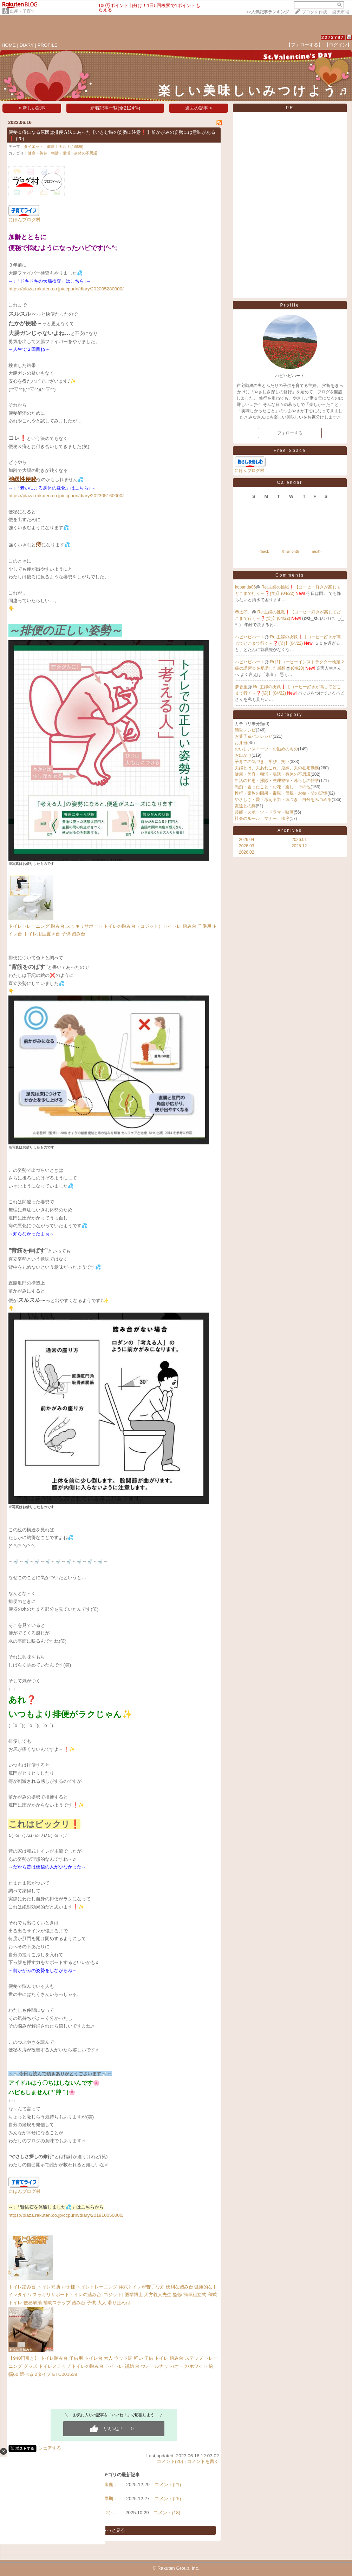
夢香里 (241, 686)
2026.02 (246, 852)
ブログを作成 (314, 11)
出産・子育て (22, 11)
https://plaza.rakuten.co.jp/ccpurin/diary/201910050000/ (66, 2215)
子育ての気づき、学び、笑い (262, 761)
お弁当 (241, 742)
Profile (289, 305)
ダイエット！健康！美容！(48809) (53, 146)
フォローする (289, 433)
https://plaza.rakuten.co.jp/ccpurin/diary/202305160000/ (66, 495)
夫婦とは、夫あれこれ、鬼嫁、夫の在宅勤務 (277, 767)
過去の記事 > (198, 108)
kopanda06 (245, 587)
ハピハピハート (250, 637)
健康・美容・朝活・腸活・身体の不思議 (62, 153)
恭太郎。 (243, 612)
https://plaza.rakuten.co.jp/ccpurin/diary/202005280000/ (66, 288)
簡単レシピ (245, 730)
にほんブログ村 (24, 219)
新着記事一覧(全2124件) (115, 108)
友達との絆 (245, 805)
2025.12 (299, 845)
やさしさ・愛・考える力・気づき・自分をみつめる (283, 799)
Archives (290, 830)
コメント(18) (167, 2512)
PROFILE (48, 45)
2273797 (332, 37)
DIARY (27, 45)
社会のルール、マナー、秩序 (262, 818)
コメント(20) (170, 2461)
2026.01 (299, 839)
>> (267, 11)
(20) (20, 138)
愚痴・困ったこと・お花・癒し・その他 (273, 786)
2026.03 (246, 845)
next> (316, 551)
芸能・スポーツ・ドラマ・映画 (264, 812)
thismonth (290, 551)
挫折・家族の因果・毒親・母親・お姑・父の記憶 (281, 793)
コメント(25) (168, 2498)
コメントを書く (203, 2461)
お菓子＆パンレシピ (254, 736)
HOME (9, 45)
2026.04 (246, 839)
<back (264, 551)
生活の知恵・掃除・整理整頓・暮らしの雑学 (277, 780)
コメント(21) (168, 2484)
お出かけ (243, 755)
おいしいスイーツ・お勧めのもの (266, 749)
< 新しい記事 (32, 108)
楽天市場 (340, 11)
